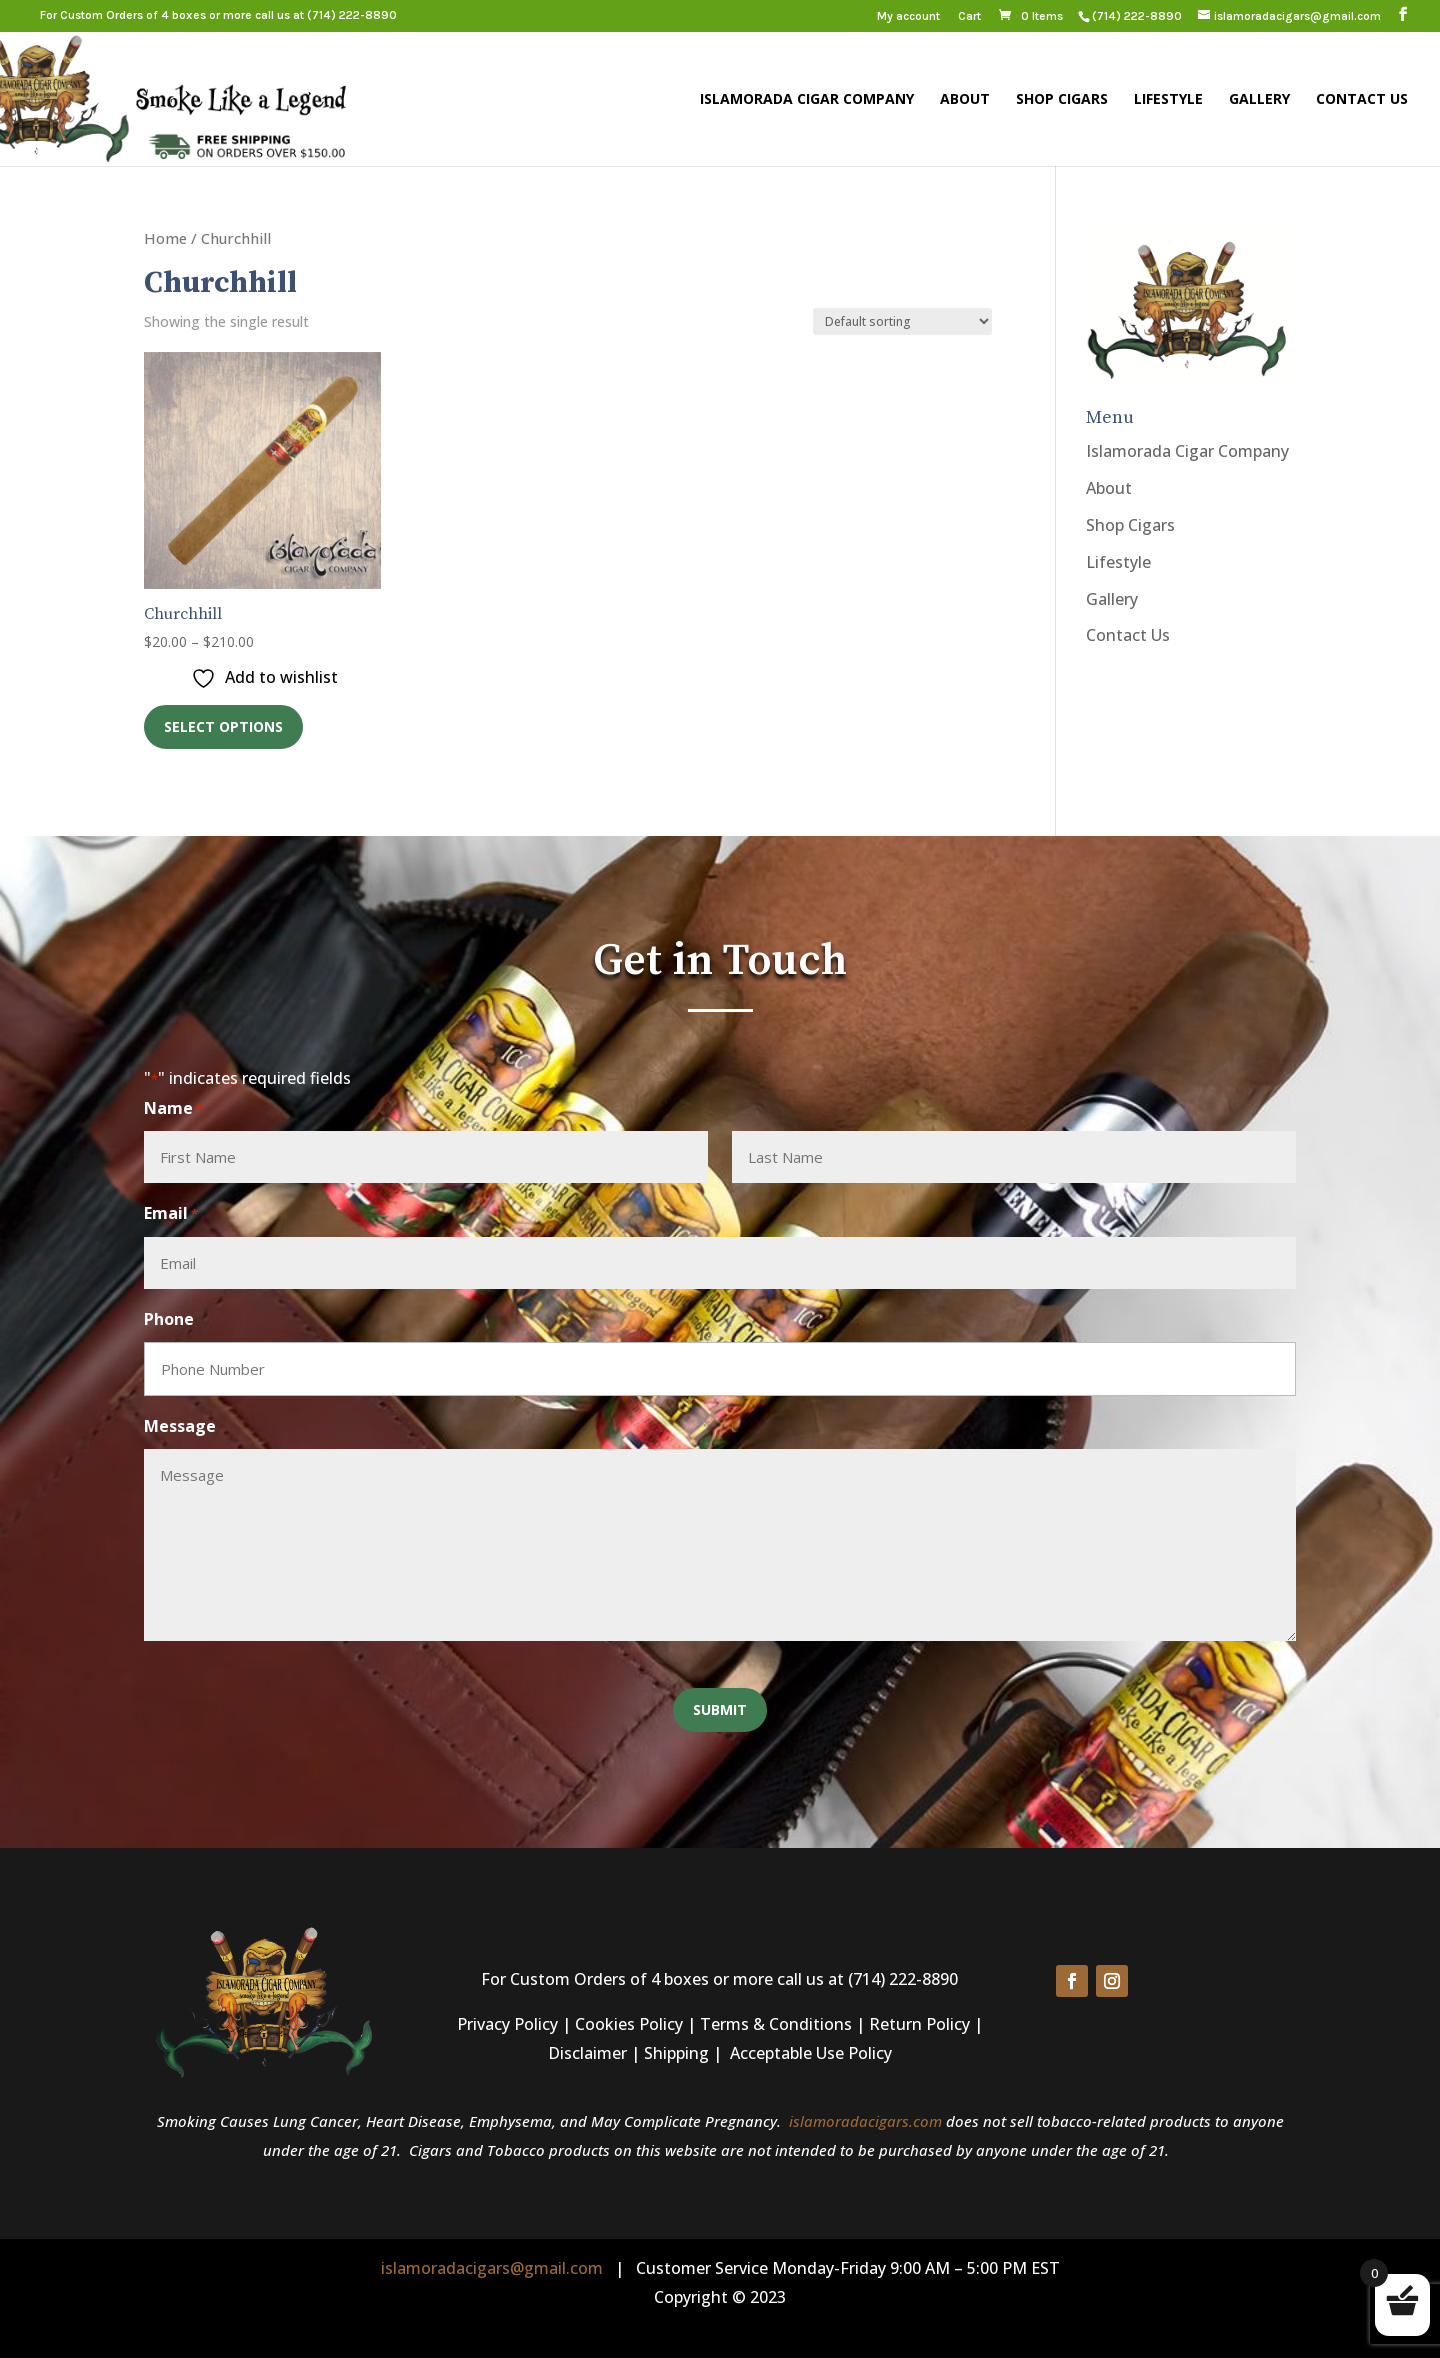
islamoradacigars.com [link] (865, 2121)
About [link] (965, 100)
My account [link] (908, 16)
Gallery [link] (1259, 100)
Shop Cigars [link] (1062, 100)
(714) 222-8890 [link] (352, 15)
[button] (1403, 15)
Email (171, 1214)
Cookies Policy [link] (629, 2024)
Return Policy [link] (919, 2024)
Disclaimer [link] (587, 2053)
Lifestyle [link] (1168, 100)
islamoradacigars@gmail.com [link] (492, 2268)
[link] (1136, 16)
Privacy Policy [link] (507, 2024)
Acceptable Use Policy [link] (811, 2053)
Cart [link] (969, 16)
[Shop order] (902, 321)
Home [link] (165, 238)
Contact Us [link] (1362, 100)
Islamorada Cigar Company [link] (807, 100)
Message (180, 1426)
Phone (169, 1319)
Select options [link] (223, 726)
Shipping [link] (676, 2053)
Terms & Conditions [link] (776, 2024)
